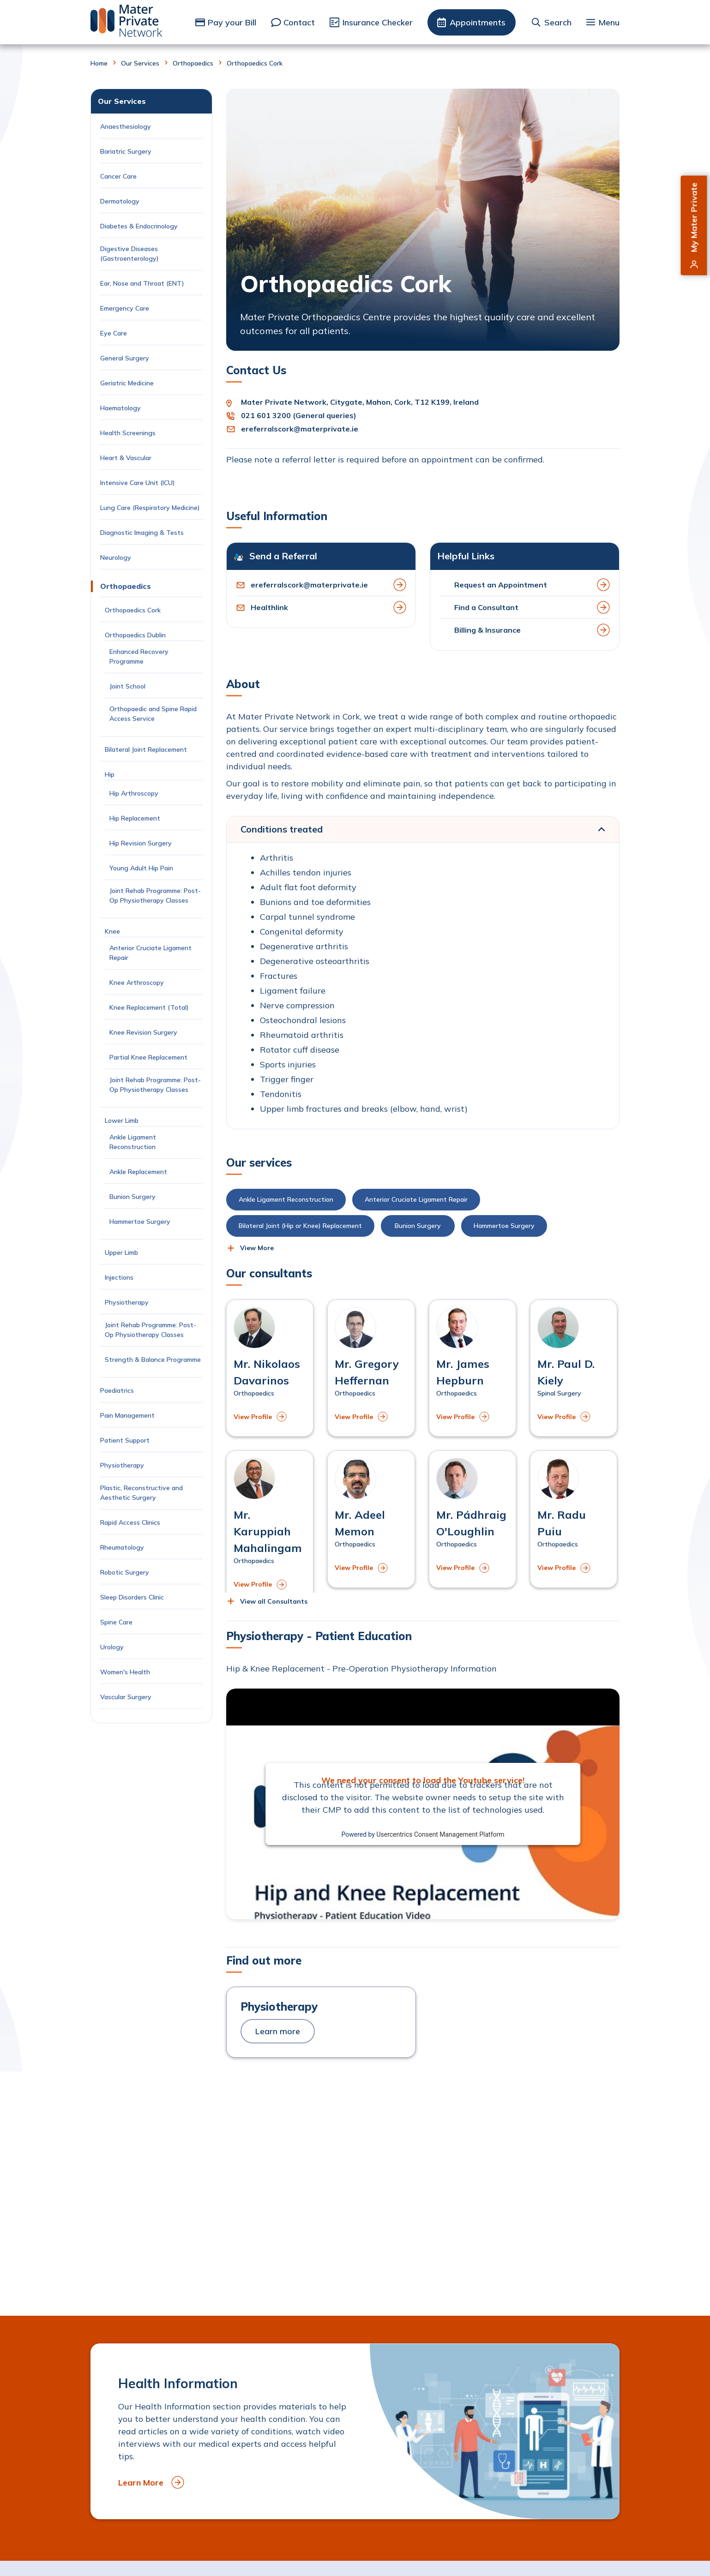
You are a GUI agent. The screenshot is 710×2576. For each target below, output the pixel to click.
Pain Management (127, 1415)
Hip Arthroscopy (133, 793)
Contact (299, 22)
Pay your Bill (232, 22)
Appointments (477, 22)
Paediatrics (117, 1390)
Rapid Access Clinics (130, 1522)
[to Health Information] (355, 2431)
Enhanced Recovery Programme (138, 656)
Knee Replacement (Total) (149, 1007)
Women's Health (125, 1672)
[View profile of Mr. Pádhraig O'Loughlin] (472, 1519)
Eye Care (113, 333)
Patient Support (125, 1440)
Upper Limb (121, 1252)
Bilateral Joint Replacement (148, 749)
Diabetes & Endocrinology (139, 226)
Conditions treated (282, 829)
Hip (109, 774)
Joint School (127, 686)
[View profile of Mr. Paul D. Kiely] (573, 1368)
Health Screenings (128, 433)
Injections (121, 1277)
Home (99, 63)
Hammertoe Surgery (141, 1221)
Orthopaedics (193, 63)
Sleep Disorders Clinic (132, 1597)
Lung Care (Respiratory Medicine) (150, 507)
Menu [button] (609, 22)
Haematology (120, 408)
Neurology (115, 557)
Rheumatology (122, 1547)
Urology (112, 1647)
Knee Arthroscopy (136, 982)
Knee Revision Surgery (145, 1032)
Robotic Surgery (124, 1572)
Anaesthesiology (125, 126)
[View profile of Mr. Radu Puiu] (573, 1519)
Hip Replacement (135, 818)
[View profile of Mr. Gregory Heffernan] (371, 1368)
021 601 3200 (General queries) (298, 415)
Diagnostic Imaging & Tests (142, 532)
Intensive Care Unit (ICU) (137, 483)
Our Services (140, 63)
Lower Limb (121, 1120)
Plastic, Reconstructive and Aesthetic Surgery (141, 1493)
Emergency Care (124, 308)
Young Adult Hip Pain (141, 868)
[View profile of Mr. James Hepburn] (472, 1368)
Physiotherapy (127, 1302)
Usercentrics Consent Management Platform (440, 1834)
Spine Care (117, 1622)
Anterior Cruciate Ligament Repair (150, 953)
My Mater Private (694, 217)
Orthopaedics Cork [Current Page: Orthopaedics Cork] (133, 610)
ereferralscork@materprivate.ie (299, 428)
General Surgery (124, 358)
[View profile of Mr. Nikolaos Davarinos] (269, 1368)
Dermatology (119, 201)
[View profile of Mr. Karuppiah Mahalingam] (269, 1527)
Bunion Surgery (134, 1196)
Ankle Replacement (138, 1172)
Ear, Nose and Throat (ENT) (143, 283)
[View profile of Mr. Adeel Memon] (371, 1519)
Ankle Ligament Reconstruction (134, 1142)
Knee (112, 931)
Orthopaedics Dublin (135, 635)
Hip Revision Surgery (140, 843)
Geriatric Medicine (127, 383)
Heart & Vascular (125, 458)
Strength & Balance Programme (153, 1359)
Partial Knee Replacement (148, 1057)
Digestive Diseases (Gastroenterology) (129, 254)
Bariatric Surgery (125, 151)
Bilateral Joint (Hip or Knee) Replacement (300, 1226)
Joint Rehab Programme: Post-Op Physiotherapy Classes (155, 896)
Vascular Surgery (125, 1697)
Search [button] (558, 22)
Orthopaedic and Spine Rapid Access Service (153, 714)
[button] (250, 1248)
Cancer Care (119, 176)
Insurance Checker (378, 22)
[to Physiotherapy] (321, 2022)
